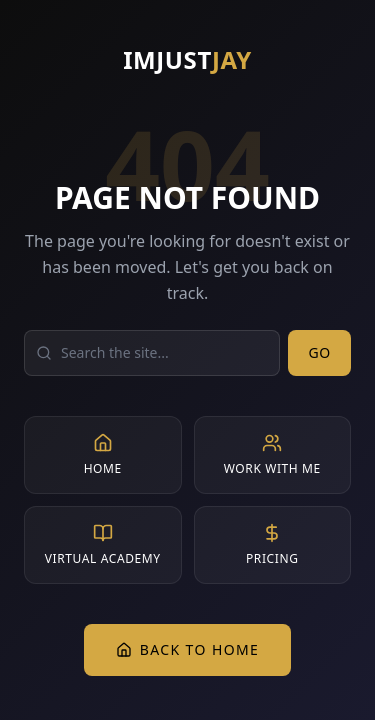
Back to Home (188, 649)
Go (319, 352)
